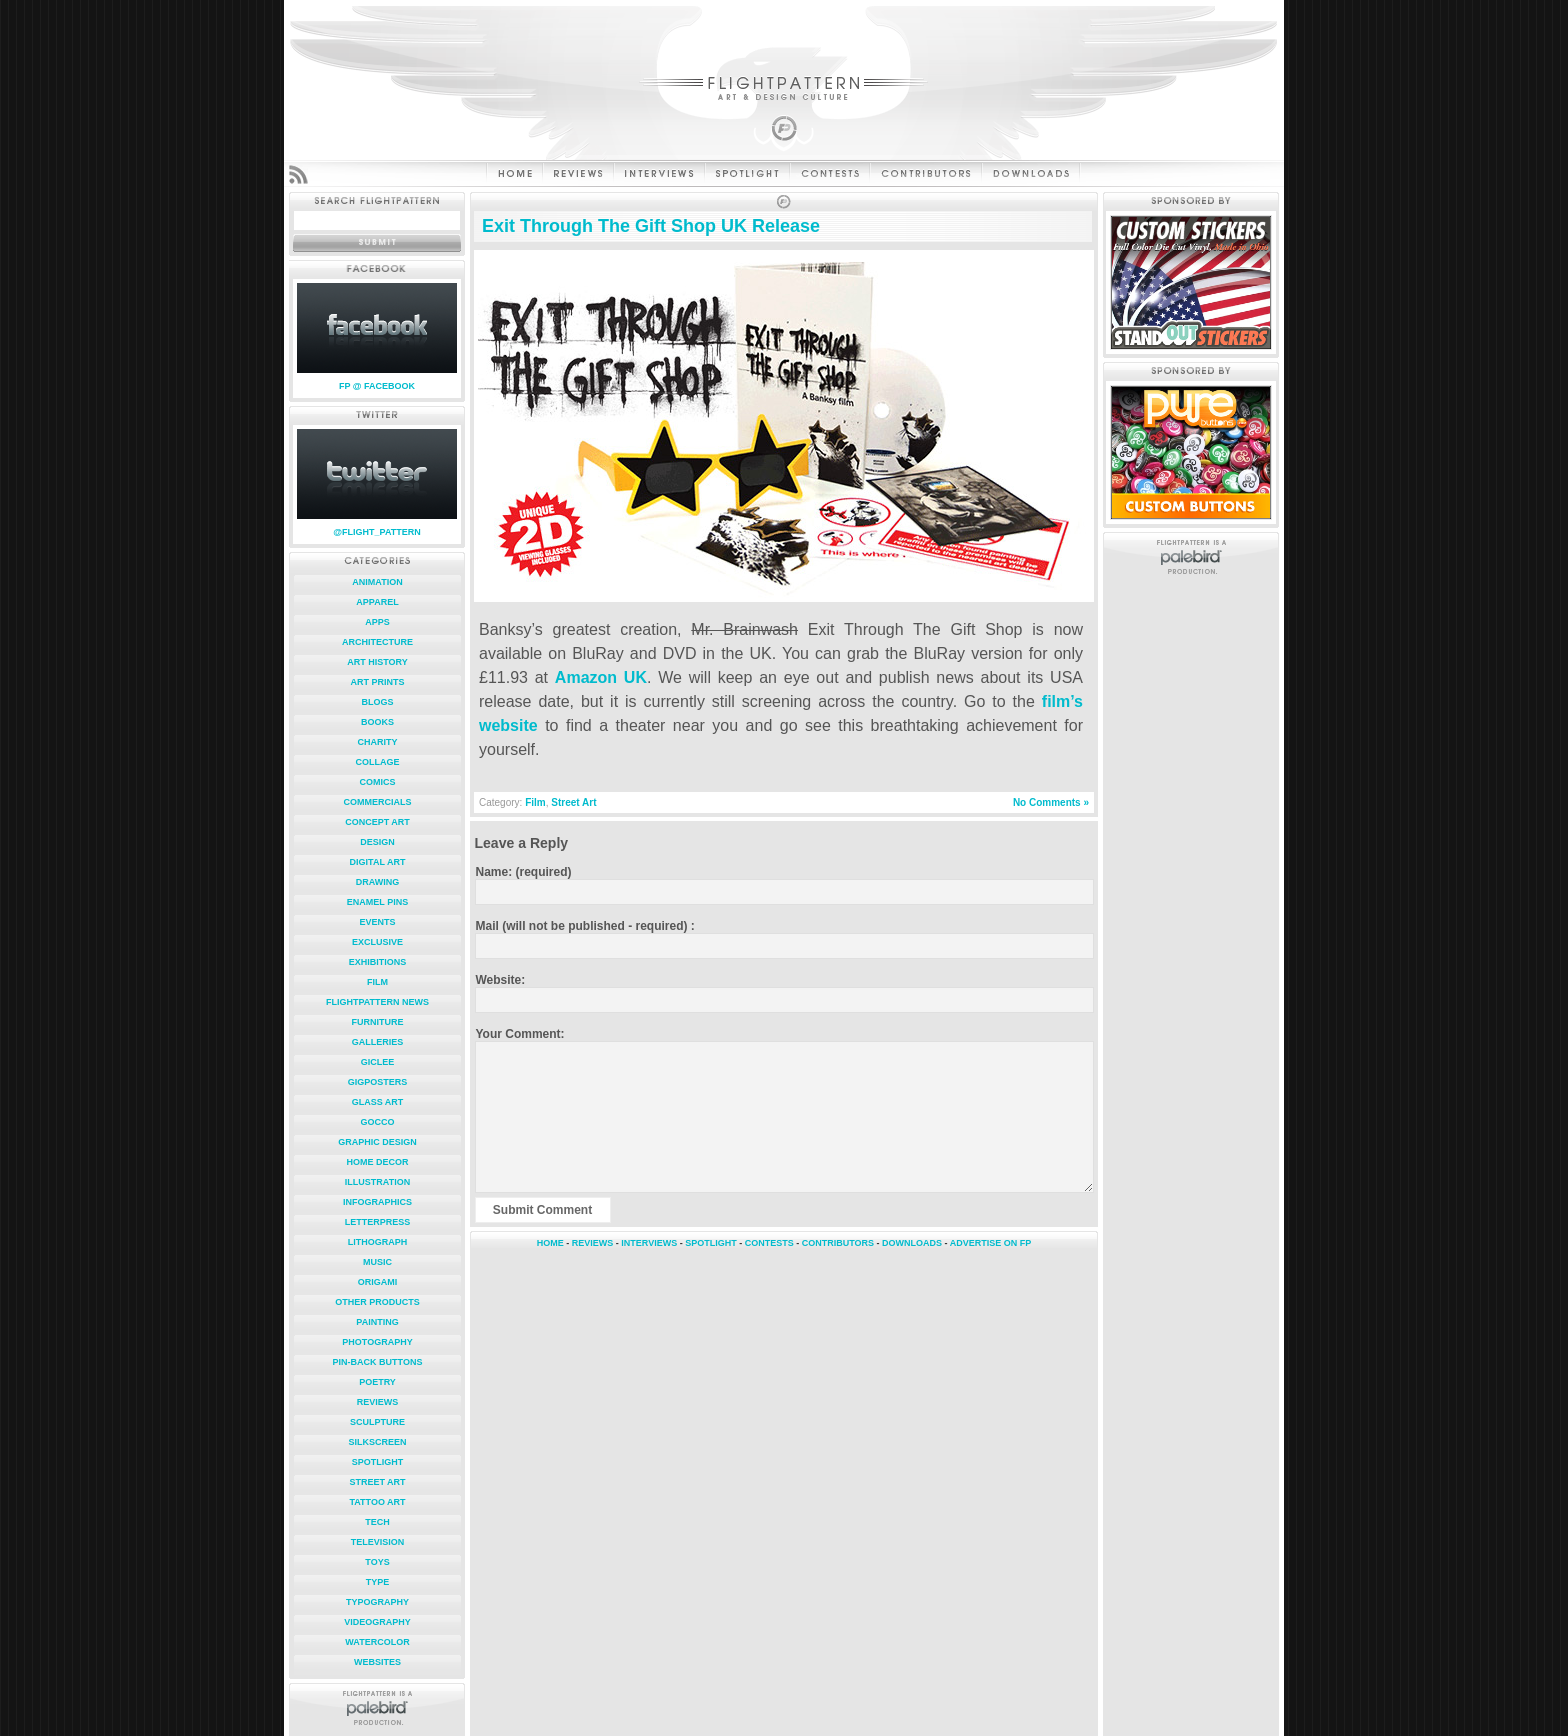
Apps (377, 622)
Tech (377, 1522)
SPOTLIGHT (711, 1243)
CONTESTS (769, 1243)
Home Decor (377, 1162)
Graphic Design (377, 1142)
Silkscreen (377, 1442)
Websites (377, 1662)
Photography (377, 1342)
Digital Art (378, 862)
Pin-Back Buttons (378, 1362)
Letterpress (378, 1222)
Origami (378, 1282)
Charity (378, 742)
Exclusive (377, 942)
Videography (377, 1622)
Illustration (377, 1182)
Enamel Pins (377, 902)
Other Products (377, 1302)
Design (377, 842)
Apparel (377, 602)
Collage (378, 762)
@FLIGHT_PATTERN (376, 532)
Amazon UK (601, 677)
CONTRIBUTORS (838, 1243)
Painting (377, 1322)
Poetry (377, 1382)
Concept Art (377, 822)
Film (377, 982)
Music (377, 1262)
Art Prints (378, 682)
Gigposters (378, 1082)
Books (377, 722)
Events (377, 922)
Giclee (378, 1062)
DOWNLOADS (912, 1243)
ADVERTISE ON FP (991, 1243)
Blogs (377, 702)
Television (378, 1542)
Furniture (378, 1022)
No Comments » (1051, 802)
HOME (550, 1243)
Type (378, 1582)
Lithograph (378, 1242)
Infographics (377, 1202)
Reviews (378, 1402)
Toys (377, 1562)
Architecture (377, 642)
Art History (377, 662)
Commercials (378, 802)
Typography (377, 1602)
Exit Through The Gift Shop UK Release (651, 226)
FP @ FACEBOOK (377, 386)
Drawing (378, 882)
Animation (377, 582)
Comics (378, 782)
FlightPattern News (377, 1002)
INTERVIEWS (649, 1243)
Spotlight (378, 1462)
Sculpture (377, 1422)
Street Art (377, 1482)
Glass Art (378, 1102)
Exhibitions (378, 962)
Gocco (377, 1122)
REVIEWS (593, 1243)
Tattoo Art (377, 1502)
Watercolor (377, 1642)
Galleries (378, 1042)
